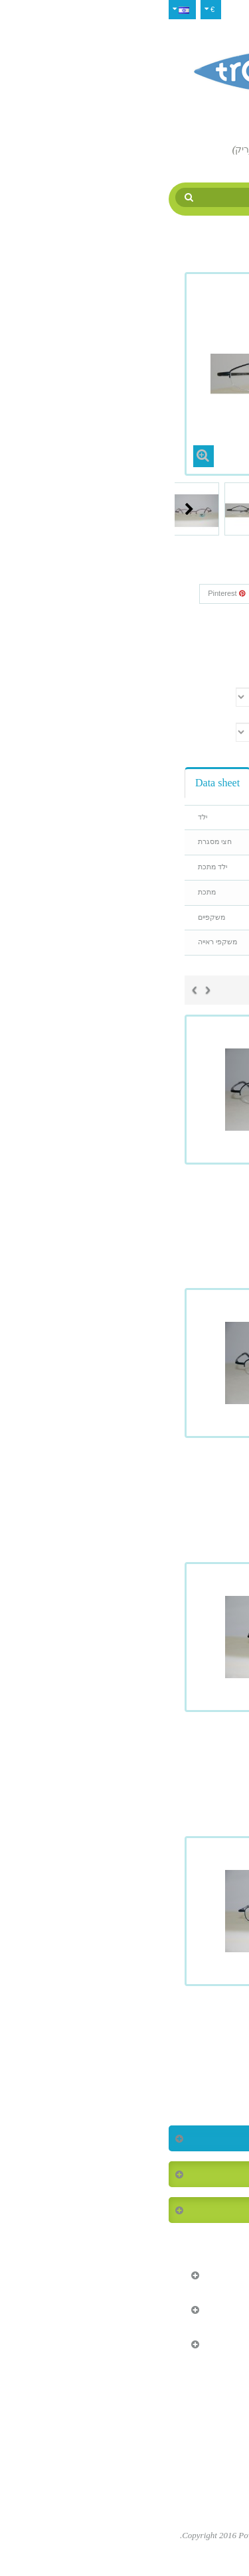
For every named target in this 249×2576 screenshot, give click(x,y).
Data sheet (55, 782)
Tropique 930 (124, 1754)
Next (27, 509)
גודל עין (213, 713)
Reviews (118, 782)
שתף (168, 593)
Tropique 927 (124, 1207)
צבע (218, 679)
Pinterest (64, 593)
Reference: (207, 617)
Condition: (208, 635)
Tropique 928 (124, 1480)
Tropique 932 (124, 2028)
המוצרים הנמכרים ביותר (175, 2174)
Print (202, 658)
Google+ (120, 593)
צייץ (208, 593)
